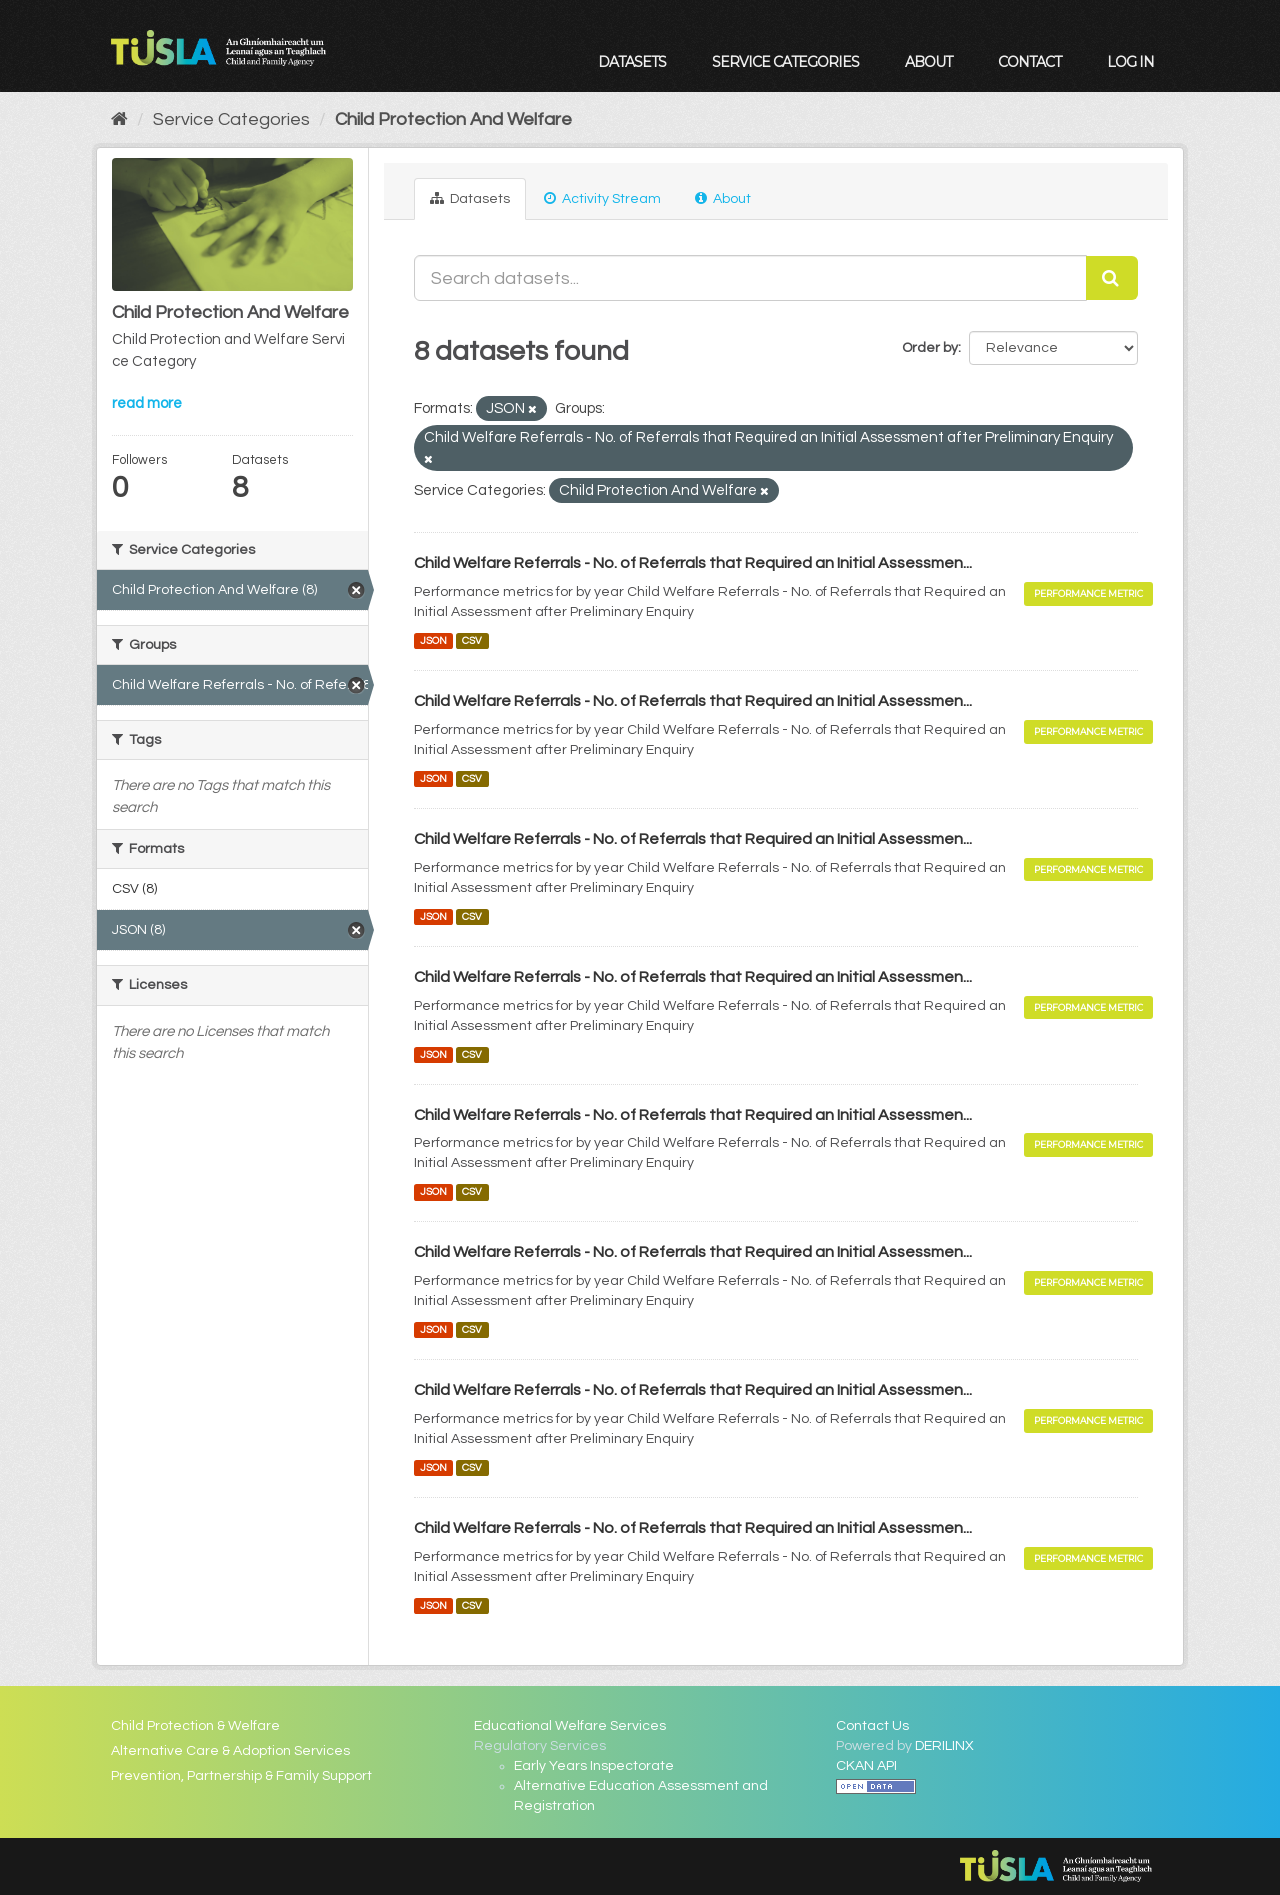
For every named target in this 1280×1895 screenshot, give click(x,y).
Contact (1029, 62)
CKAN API (866, 1766)
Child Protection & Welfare (195, 1726)
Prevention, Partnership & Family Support (241, 1776)
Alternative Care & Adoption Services (230, 1751)
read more (147, 403)
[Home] (119, 119)
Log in (1130, 62)
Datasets (632, 62)
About (928, 62)
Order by (930, 348)
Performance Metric (1088, 593)
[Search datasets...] (751, 278)
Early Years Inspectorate (594, 1766)
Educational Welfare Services (570, 1726)
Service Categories (785, 62)
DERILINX (944, 1746)
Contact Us (872, 1726)
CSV (472, 640)
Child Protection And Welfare (453, 119)
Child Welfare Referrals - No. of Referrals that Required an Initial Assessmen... (693, 563)
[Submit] (1112, 278)
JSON (433, 640)
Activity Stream (602, 198)
